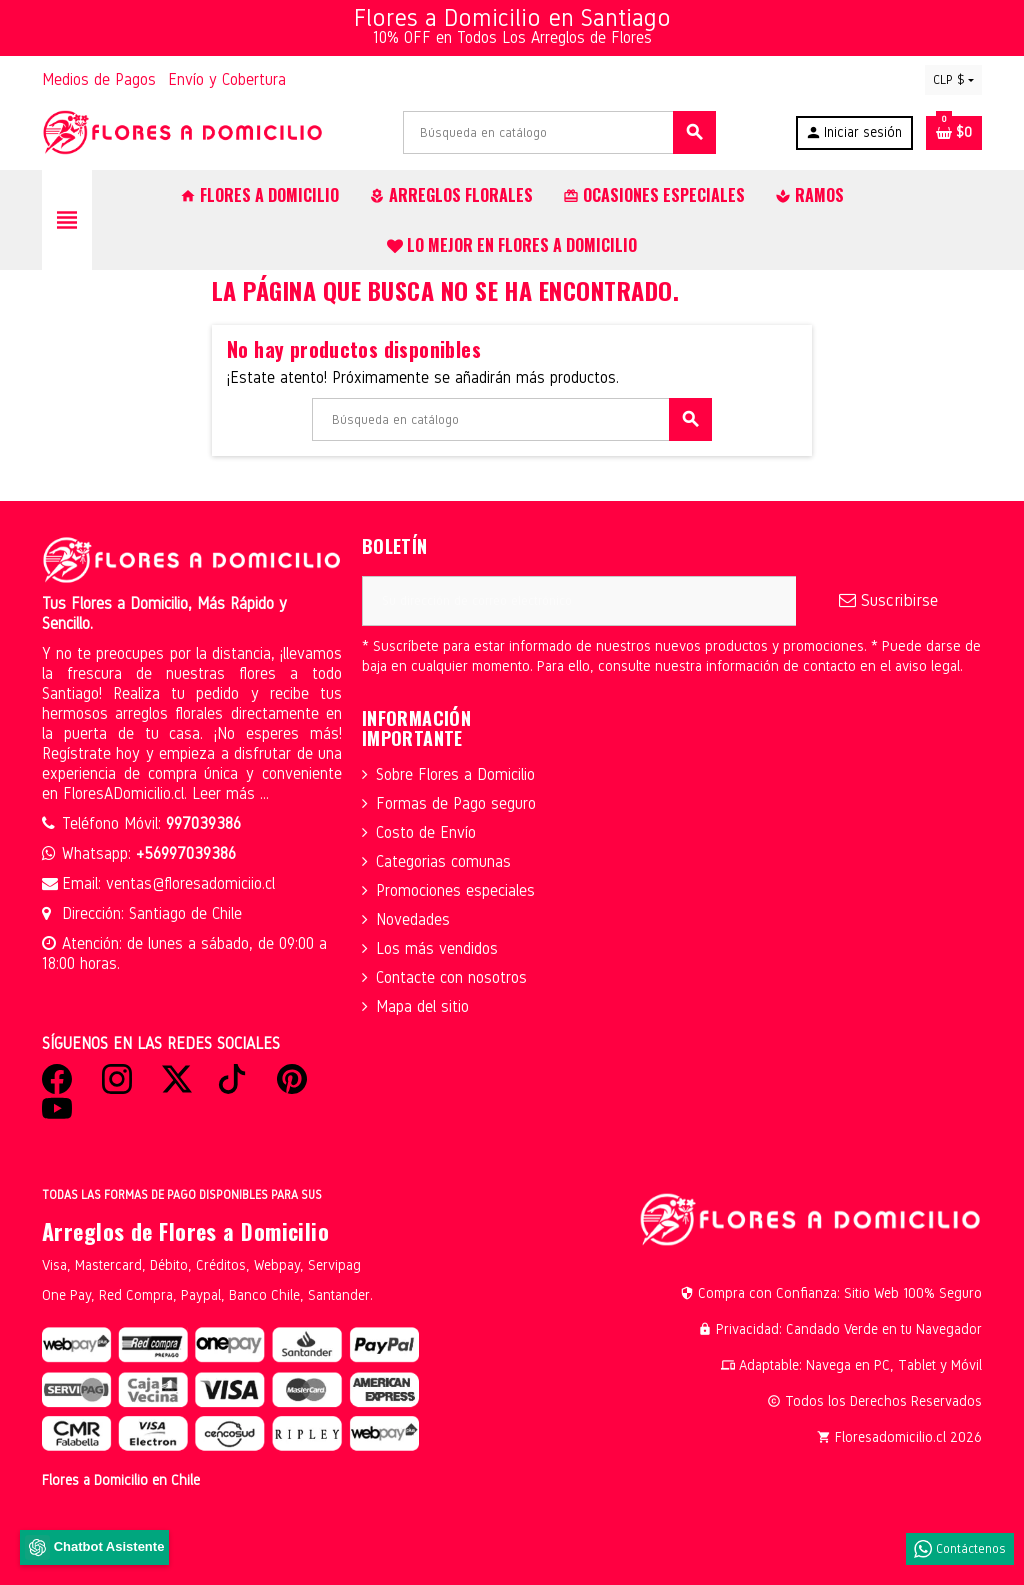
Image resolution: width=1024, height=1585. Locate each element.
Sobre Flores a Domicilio (455, 774)
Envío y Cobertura (227, 79)
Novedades (413, 919)
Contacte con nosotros (451, 977)
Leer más (226, 793)
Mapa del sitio (422, 1006)
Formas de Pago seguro (456, 803)
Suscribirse (888, 600)
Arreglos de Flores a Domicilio (185, 1231)
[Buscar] (559, 132)
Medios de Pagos (99, 79)
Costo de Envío (426, 832)
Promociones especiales (455, 890)
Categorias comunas (443, 861)
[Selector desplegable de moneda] (953, 80)
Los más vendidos (437, 948)
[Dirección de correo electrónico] (579, 601)
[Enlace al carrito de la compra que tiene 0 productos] (954, 133)
